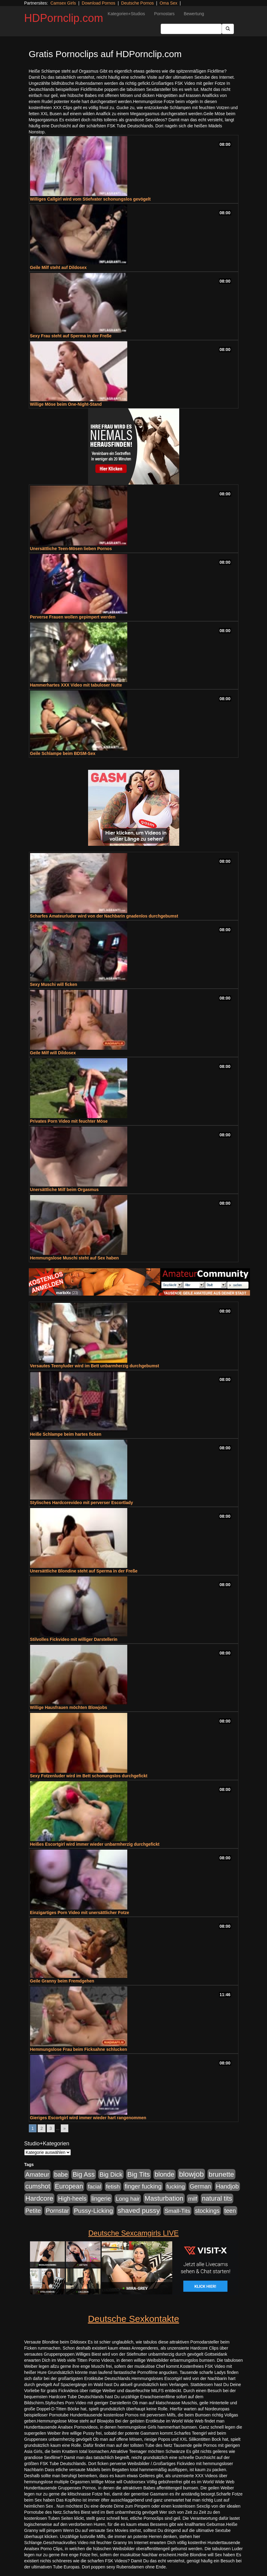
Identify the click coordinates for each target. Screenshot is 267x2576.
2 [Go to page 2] (41, 2128)
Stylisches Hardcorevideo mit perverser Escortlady (81, 1502)
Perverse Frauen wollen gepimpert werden (73, 617)
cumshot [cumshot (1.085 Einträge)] (38, 2186)
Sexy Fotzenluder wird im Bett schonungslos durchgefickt (89, 1775)
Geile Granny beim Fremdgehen (62, 1980)
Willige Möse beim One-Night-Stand (66, 404)
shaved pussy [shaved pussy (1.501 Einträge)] (139, 2210)
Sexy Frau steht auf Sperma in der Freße (70, 335)
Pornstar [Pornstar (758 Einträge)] (57, 2210)
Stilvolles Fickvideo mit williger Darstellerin (74, 1639)
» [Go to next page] (64, 2128)
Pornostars (164, 13)
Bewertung (194, 13)
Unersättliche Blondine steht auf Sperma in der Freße (84, 1571)
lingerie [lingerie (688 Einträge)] (101, 2198)
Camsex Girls (63, 3)
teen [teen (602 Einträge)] (230, 2210)
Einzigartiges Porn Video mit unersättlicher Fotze (79, 1912)
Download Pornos (98, 3)
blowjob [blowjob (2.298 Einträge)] (191, 2174)
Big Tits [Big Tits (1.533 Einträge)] (138, 2174)
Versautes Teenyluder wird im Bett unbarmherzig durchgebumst (94, 1365)
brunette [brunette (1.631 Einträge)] (221, 2174)
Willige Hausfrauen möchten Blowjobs (68, 1707)
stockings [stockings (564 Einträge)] (207, 2210)
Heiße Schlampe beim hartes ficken (65, 1434)
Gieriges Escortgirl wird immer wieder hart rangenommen (88, 2117)
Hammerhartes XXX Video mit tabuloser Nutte (76, 685)
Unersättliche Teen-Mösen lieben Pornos (71, 548)
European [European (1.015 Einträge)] (69, 2186)
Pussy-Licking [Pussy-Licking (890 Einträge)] (93, 2210)
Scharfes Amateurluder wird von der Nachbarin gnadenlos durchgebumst (104, 916)
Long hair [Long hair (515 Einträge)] (128, 2198)
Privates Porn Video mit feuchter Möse (69, 1121)
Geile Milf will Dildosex (53, 1052)
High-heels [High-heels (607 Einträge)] (72, 2198)
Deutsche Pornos (137, 3)
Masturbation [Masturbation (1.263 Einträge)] (164, 2198)
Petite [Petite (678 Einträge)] (33, 2210)
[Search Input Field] (191, 29)
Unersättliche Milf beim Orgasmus (64, 1189)
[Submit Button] (228, 29)
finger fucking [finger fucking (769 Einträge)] (143, 2186)
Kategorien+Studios (126, 13)
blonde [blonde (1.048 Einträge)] (164, 2174)
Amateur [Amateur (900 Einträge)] (38, 2174)
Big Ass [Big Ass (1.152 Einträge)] (83, 2174)
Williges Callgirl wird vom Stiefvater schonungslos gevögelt (90, 199)
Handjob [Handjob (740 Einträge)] (227, 2186)
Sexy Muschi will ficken (53, 984)
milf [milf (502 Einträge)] (192, 2198)
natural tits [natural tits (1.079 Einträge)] (217, 2198)
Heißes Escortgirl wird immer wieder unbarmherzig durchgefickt (94, 1844)
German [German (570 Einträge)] (200, 2186)
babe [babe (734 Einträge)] (61, 2174)
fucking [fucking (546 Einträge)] (175, 2186)
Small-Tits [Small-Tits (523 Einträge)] (177, 2211)
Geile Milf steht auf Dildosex (58, 267)
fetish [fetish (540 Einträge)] (113, 2186)
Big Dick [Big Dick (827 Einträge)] (110, 2174)
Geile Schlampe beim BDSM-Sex (63, 753)
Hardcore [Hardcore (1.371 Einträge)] (39, 2198)
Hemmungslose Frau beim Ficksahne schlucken (78, 2049)
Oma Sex (168, 3)
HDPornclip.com (63, 18)
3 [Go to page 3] (51, 2128)
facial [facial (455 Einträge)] (94, 2186)
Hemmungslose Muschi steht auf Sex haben (74, 1257)
